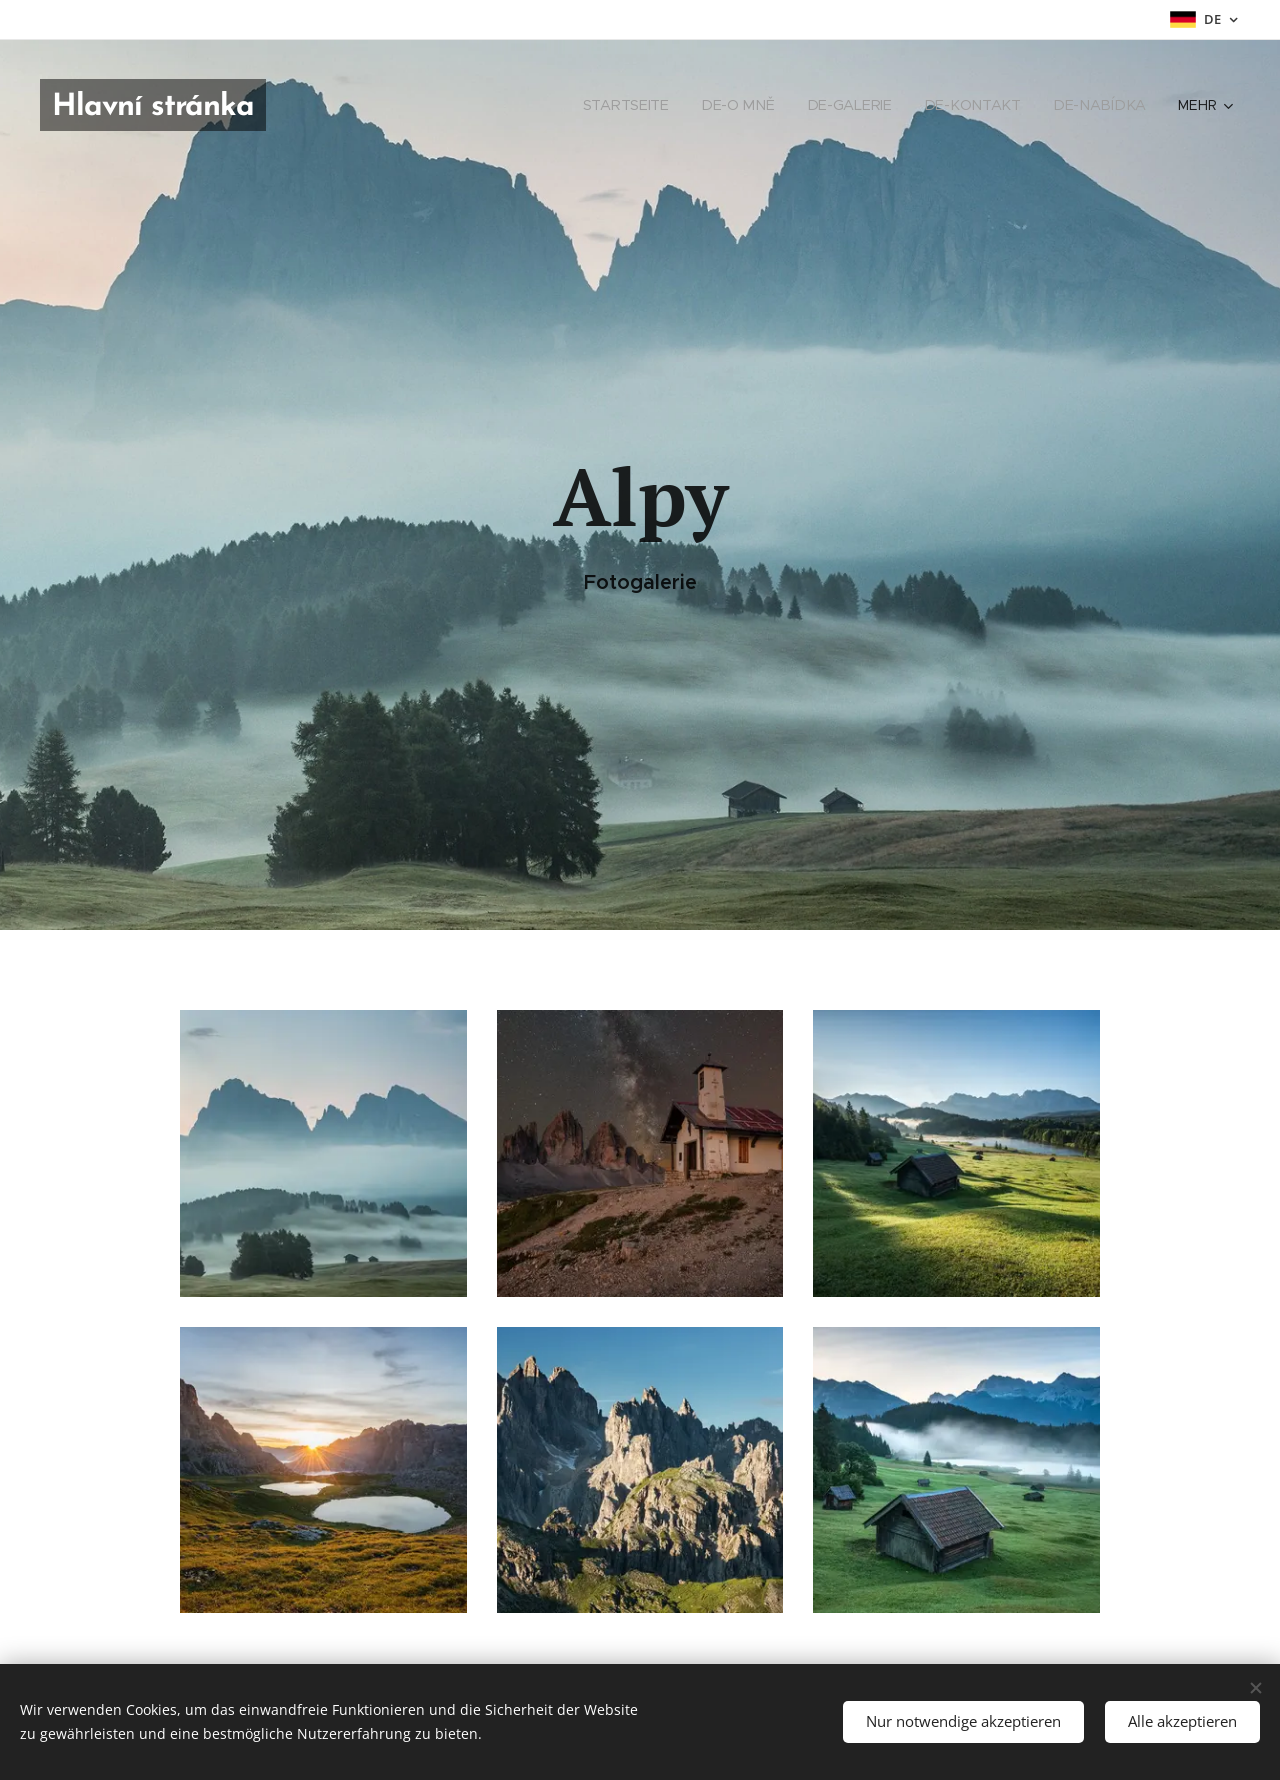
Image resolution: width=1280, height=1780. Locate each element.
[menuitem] (640, 105)
